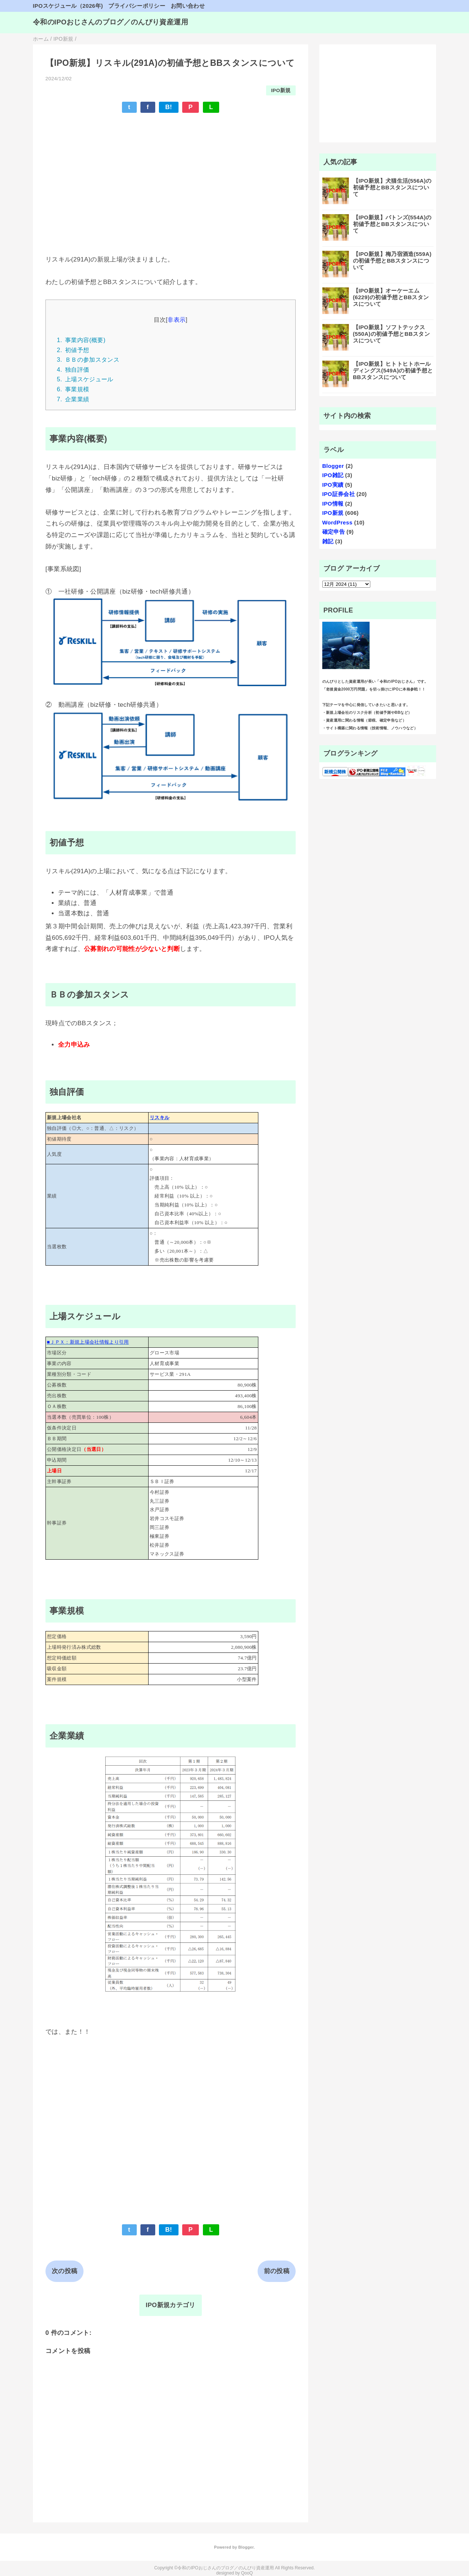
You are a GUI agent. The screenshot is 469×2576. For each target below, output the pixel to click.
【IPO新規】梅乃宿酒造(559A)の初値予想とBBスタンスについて (392, 260)
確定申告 (333, 532)
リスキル (159, 1117)
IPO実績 (333, 485)
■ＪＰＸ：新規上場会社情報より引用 (88, 1342)
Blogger (333, 466)
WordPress (337, 522)
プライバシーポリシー (136, 6)
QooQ (247, 2573)
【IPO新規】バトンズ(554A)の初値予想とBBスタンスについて (392, 224)
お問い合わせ (188, 6)
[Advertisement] (170, 173)
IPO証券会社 (338, 494)
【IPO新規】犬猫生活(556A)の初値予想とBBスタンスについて (392, 187)
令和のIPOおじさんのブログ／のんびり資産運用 (110, 22)
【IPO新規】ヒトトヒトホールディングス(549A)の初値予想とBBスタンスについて (393, 370)
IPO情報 (333, 503)
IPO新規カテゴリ (170, 2305)
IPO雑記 (333, 475)
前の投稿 (276, 2271)
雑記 (328, 541)
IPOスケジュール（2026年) (68, 6)
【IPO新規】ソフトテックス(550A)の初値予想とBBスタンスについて (391, 334)
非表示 (176, 319)
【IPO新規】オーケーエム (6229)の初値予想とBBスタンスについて (391, 297)
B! (168, 107)
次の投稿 (64, 2271)
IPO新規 (280, 90)
